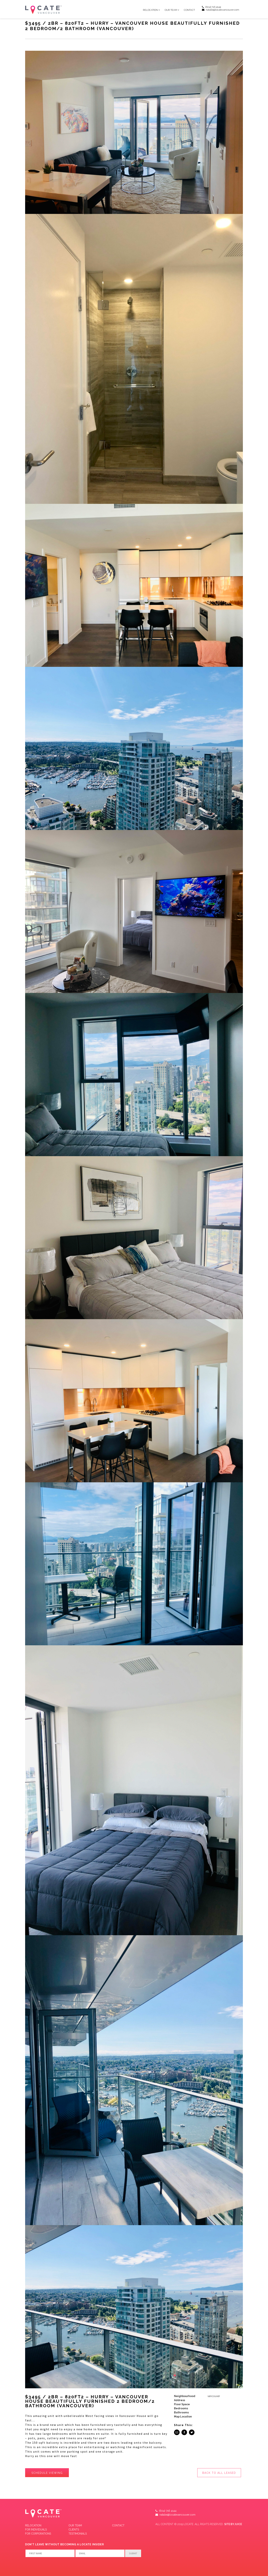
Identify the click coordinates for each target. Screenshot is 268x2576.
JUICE (238, 2524)
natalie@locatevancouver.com (220, 9)
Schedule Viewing (47, 2472)
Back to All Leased (219, 2472)
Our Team (171, 10)
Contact (189, 10)
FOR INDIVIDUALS (36, 2529)
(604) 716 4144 (211, 7)
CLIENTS (73, 2529)
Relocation (150, 10)
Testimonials (77, 2533)
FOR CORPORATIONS (38, 2533)
